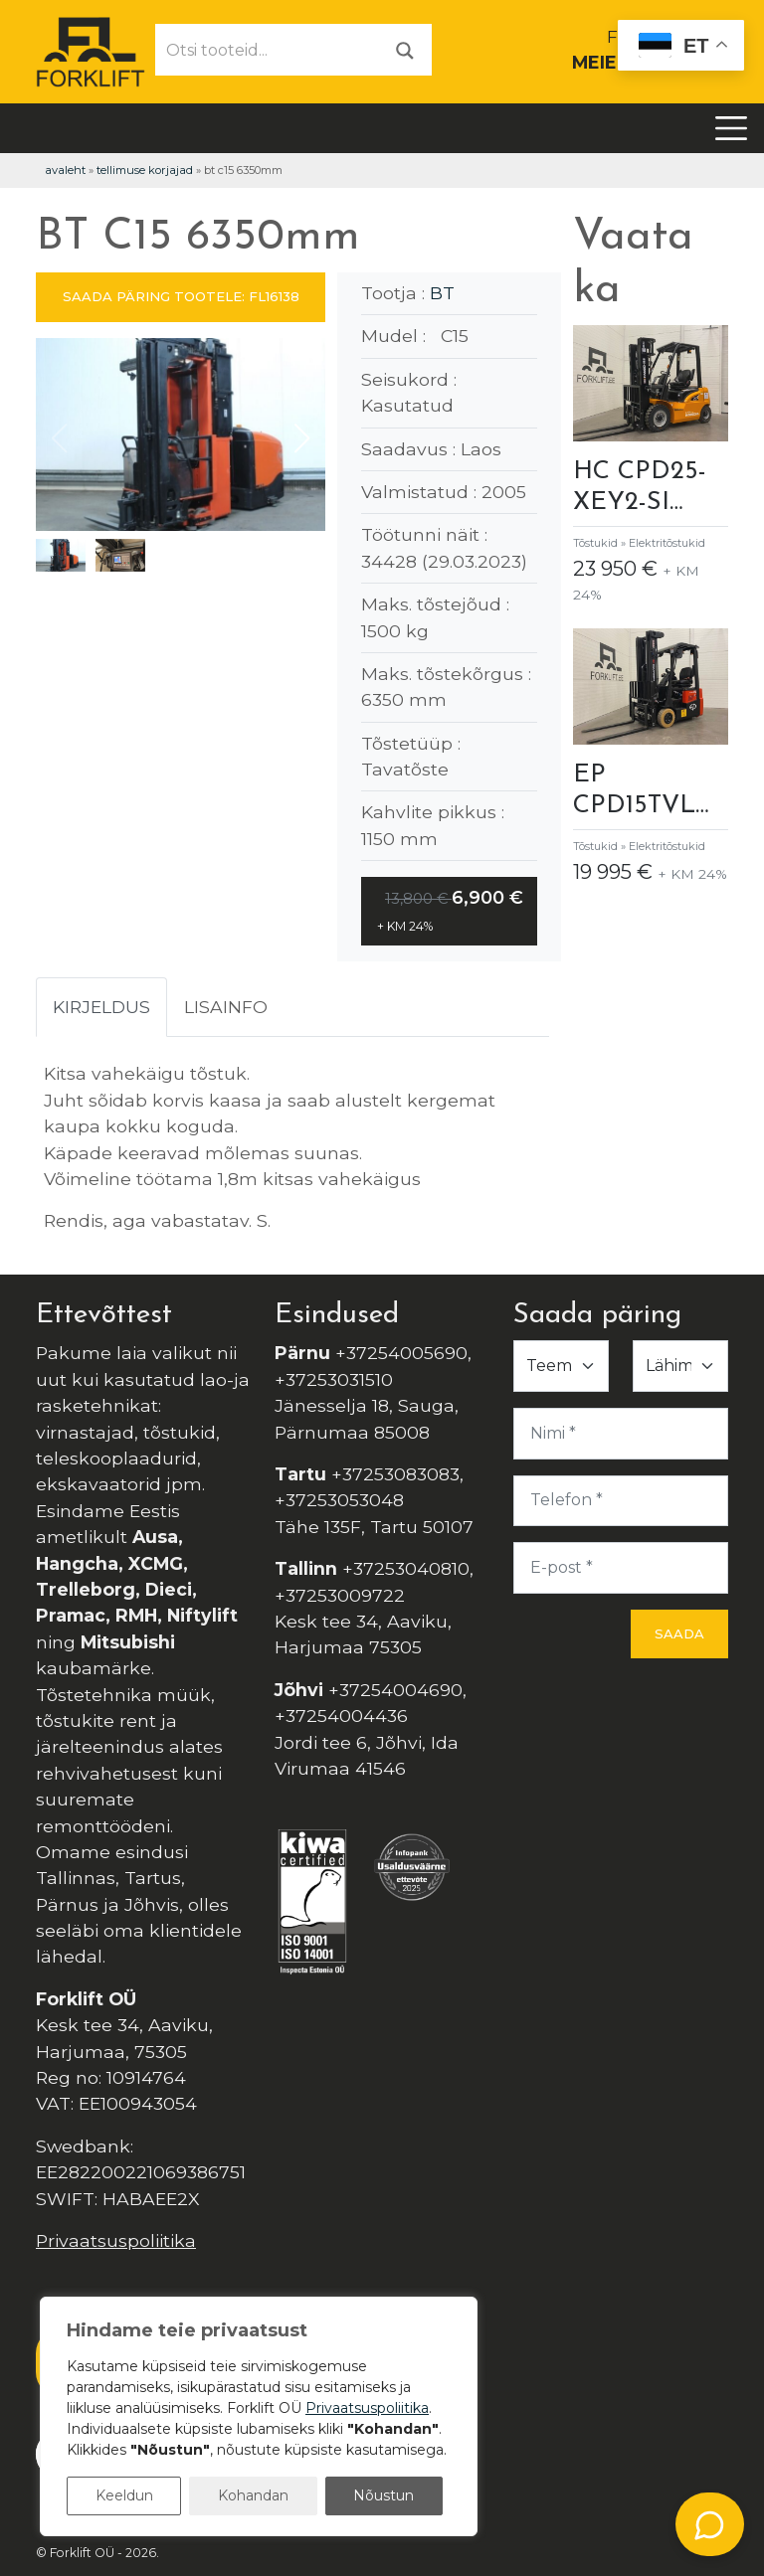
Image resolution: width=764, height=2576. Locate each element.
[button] (301, 438)
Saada (679, 1633)
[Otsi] (405, 49)
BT (442, 292)
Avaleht (65, 170)
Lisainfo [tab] (226, 1006)
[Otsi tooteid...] (267, 50)
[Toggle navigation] (731, 128)
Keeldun (124, 2495)
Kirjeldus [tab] (101, 1006)
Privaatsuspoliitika (116, 2240)
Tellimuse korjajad (144, 170)
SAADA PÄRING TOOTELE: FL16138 (181, 296)
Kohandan (253, 2495)
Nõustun (383, 2495)
